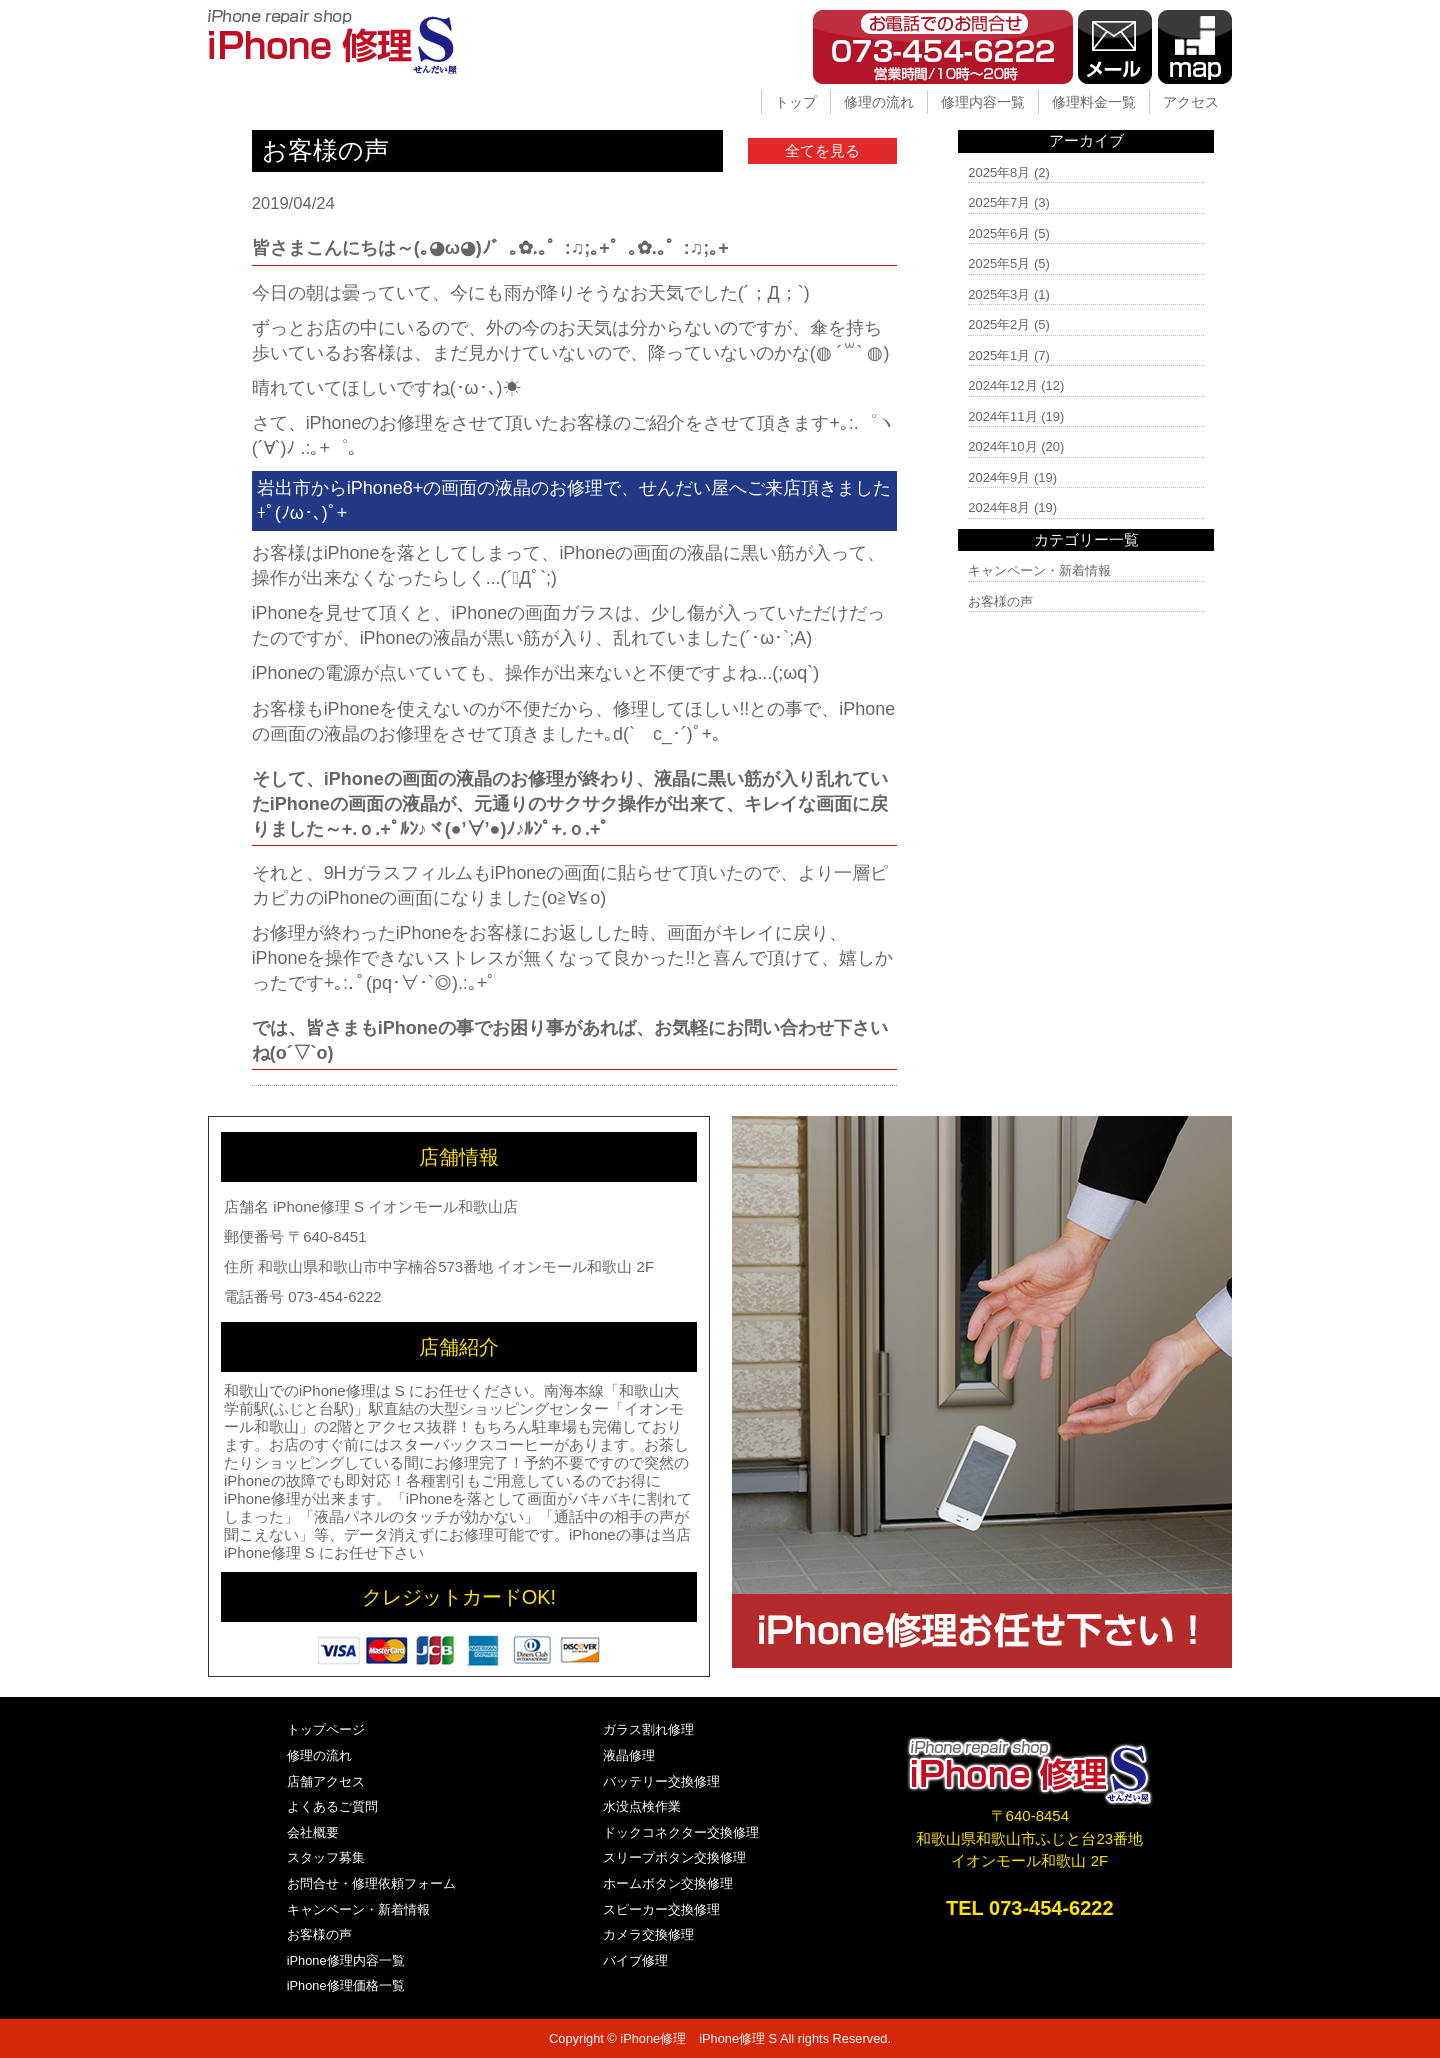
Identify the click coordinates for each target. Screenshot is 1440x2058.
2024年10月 (1002, 446)
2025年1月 (999, 355)
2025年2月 (999, 324)
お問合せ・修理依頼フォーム (371, 1883)
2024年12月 (1002, 385)
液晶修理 (629, 1755)
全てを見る (822, 150)
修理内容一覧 (983, 102)
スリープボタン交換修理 (674, 1857)
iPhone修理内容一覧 (346, 1960)
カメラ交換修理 (648, 1934)
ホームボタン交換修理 (668, 1883)
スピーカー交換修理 (661, 1909)
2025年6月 (999, 233)
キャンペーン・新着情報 (1039, 570)
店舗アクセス (326, 1781)
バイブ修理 (635, 1960)
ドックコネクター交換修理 (681, 1832)
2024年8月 (999, 507)
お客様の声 (1000, 601)
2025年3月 (999, 294)
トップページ (326, 1729)
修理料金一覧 (1094, 102)
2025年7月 (999, 202)
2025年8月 (999, 172)
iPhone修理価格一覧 (346, 1985)
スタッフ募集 (326, 1857)
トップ (796, 102)
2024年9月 (999, 477)
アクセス (1191, 102)
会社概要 (313, 1832)
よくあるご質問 (332, 1806)
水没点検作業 (642, 1806)
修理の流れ (879, 102)
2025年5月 (999, 263)
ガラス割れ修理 (648, 1729)
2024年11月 (1002, 416)
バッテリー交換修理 (661, 1781)
